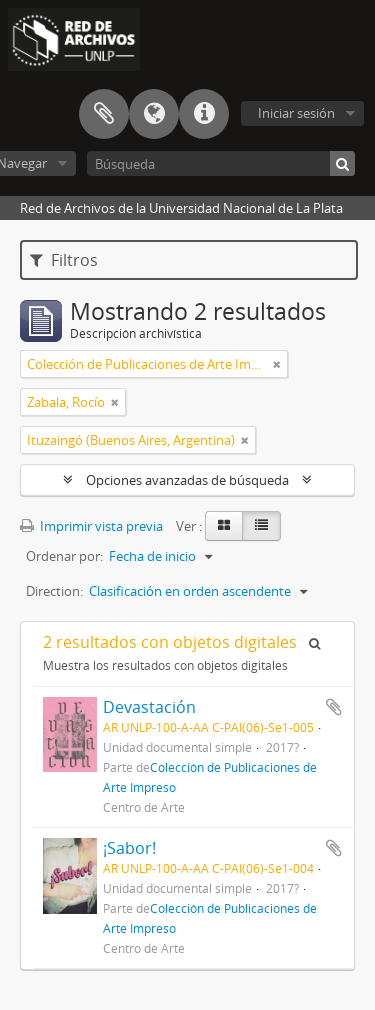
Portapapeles (104, 114)
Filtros (64, 260)
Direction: (54, 591)
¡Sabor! (129, 848)
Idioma (154, 114)
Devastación (149, 707)
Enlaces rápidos (204, 114)
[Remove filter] (277, 364)
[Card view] (224, 526)
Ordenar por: (64, 556)
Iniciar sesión (296, 113)
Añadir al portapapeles (334, 707)
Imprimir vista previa (91, 526)
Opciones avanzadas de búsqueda (187, 480)
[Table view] (261, 526)
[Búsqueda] (221, 163)
